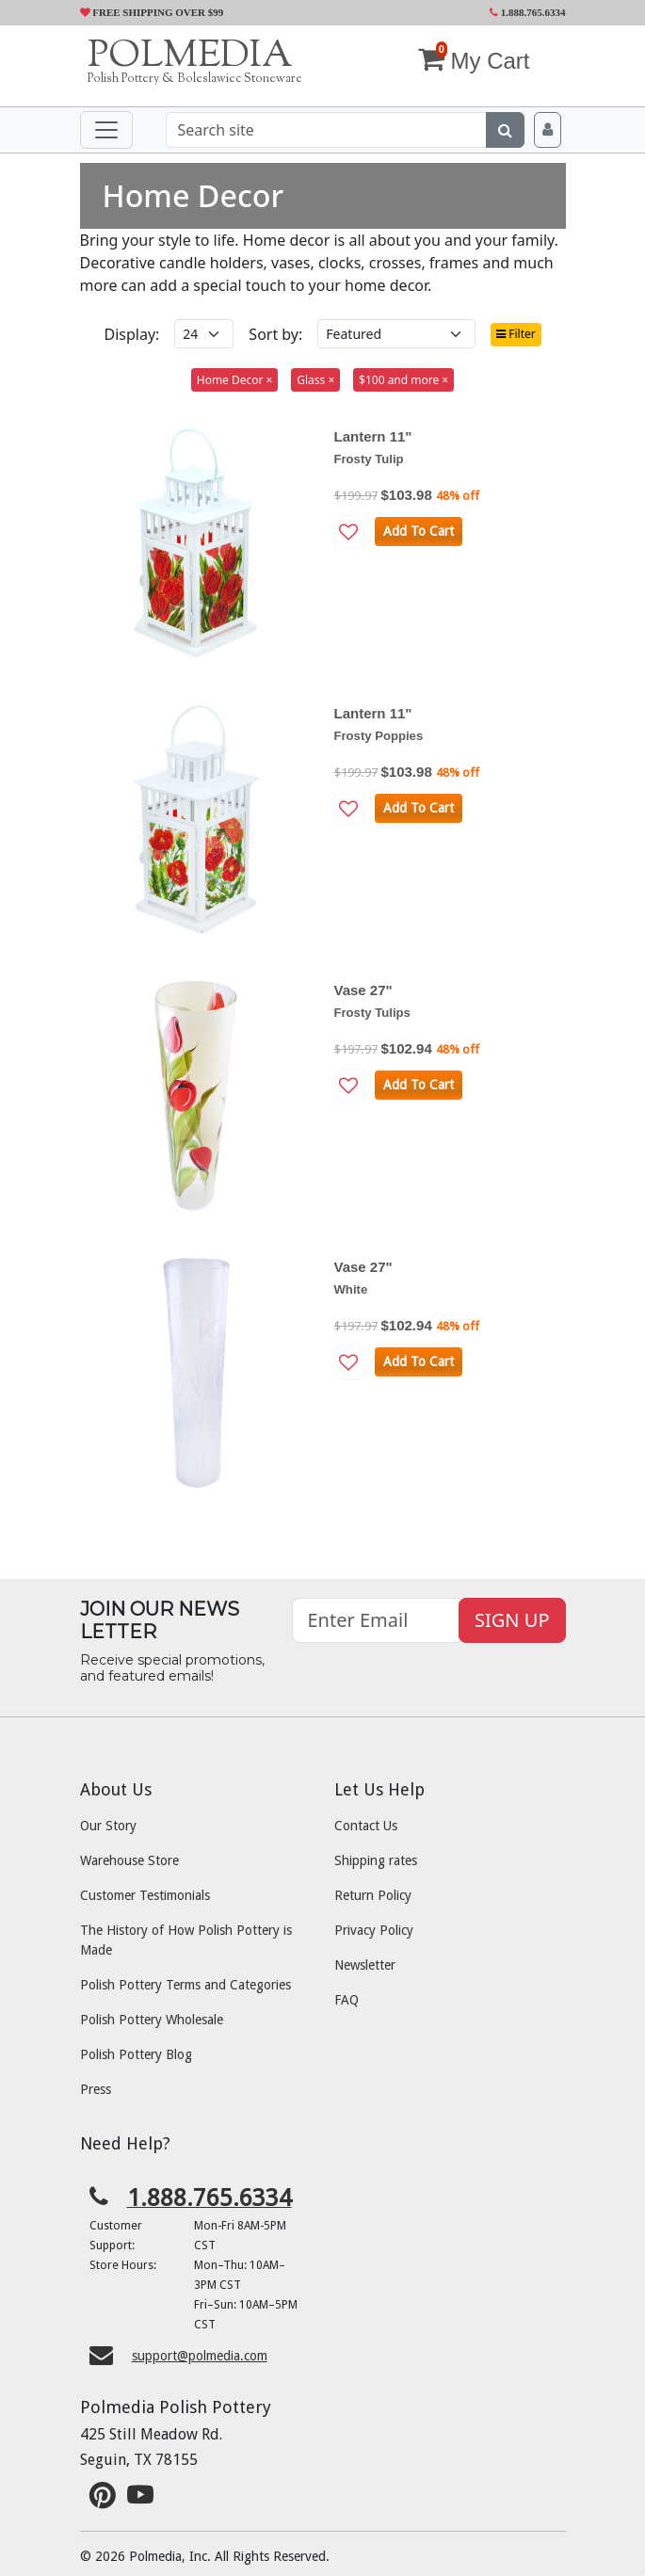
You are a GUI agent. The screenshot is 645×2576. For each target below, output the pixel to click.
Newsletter (364, 1964)
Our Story (108, 1825)
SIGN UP (512, 1620)
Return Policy (372, 1895)
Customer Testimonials (145, 1895)
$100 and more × (403, 380)
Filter (516, 334)
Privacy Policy (373, 1930)
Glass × (315, 380)
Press (95, 2089)
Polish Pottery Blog (136, 2054)
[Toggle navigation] (106, 130)
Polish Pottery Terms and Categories (185, 1984)
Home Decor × (235, 380)
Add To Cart (418, 531)
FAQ (346, 1999)
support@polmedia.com (199, 2355)
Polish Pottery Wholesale (151, 2019)
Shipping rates (375, 1860)
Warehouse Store (129, 1860)
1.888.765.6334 (528, 12)
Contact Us (365, 1825)
